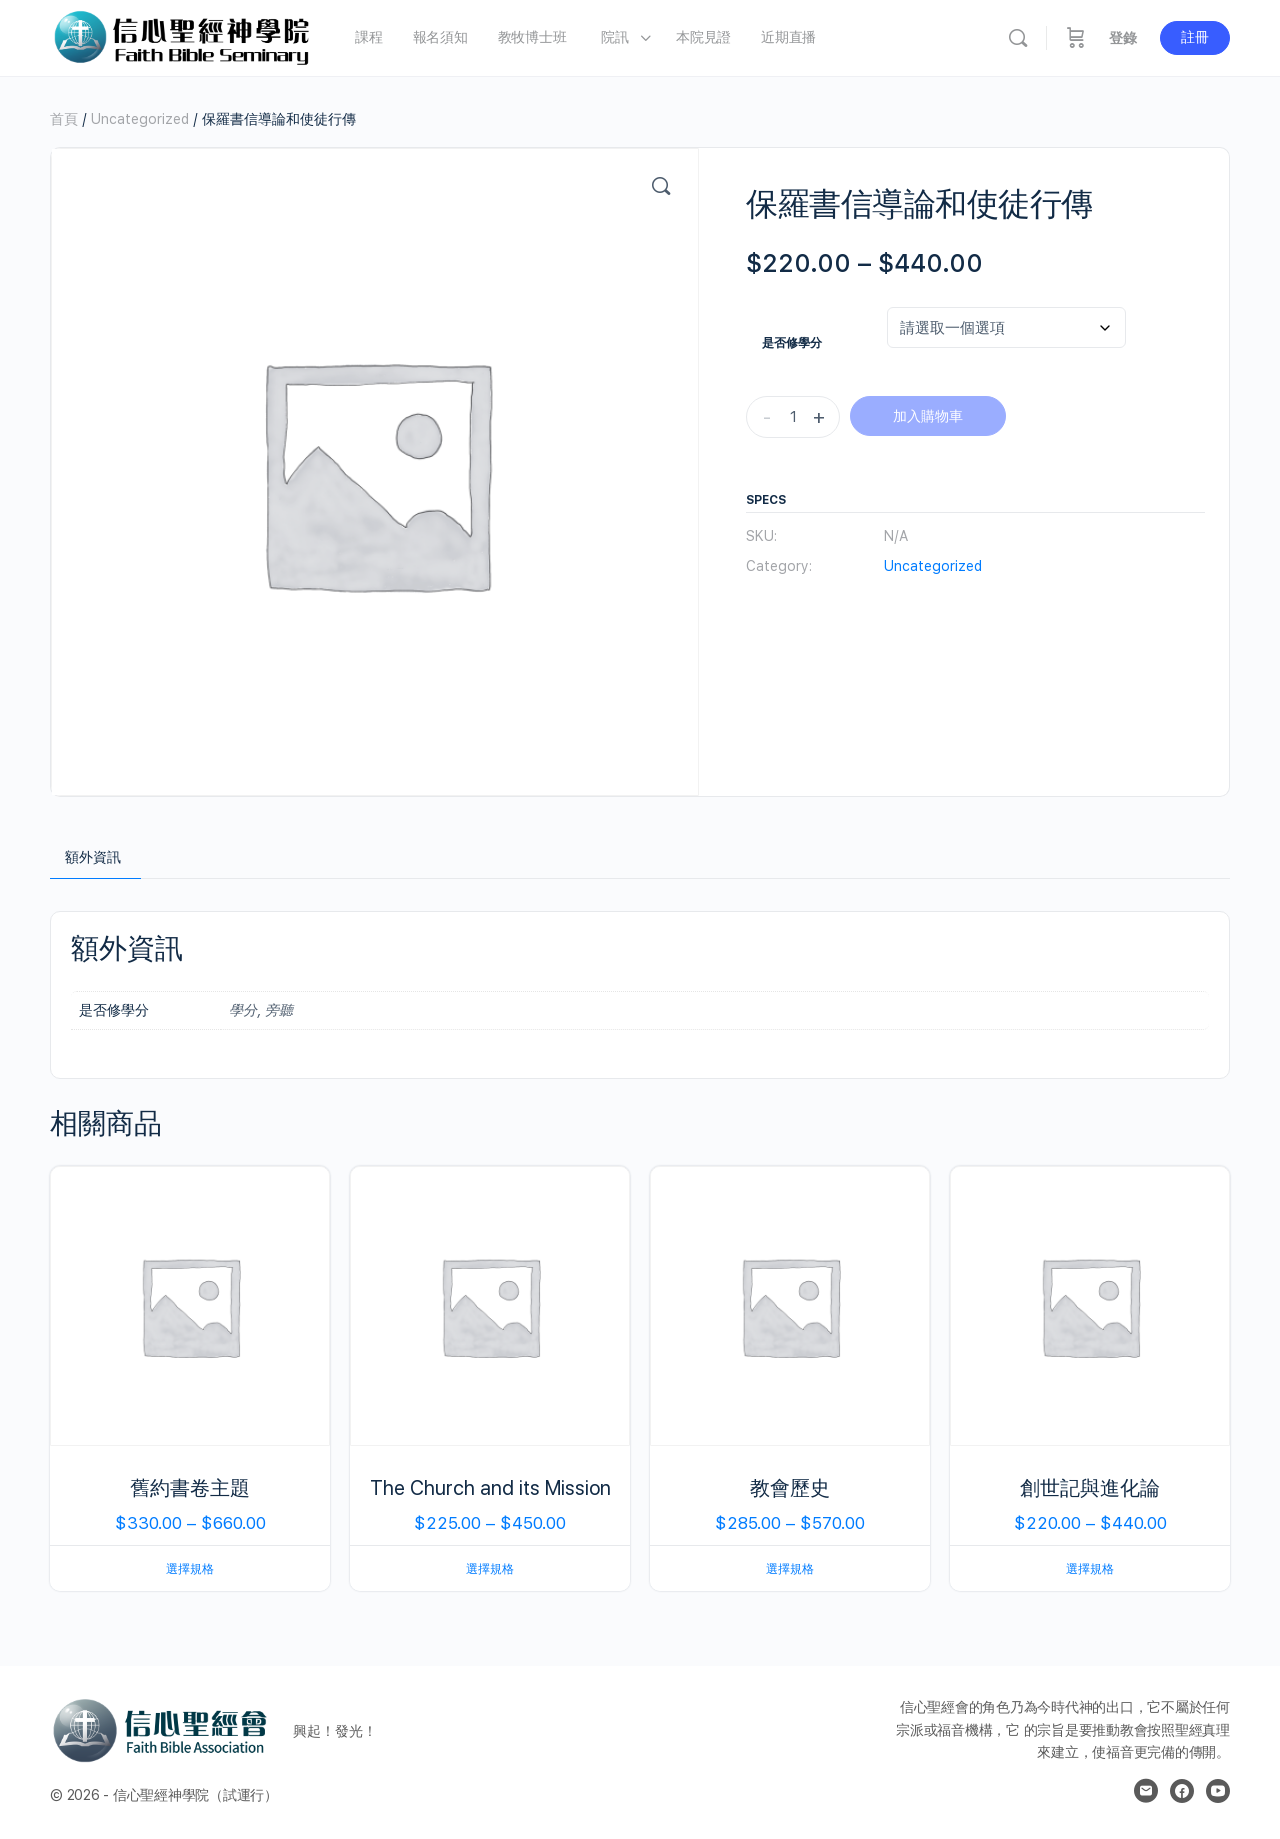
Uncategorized (140, 119)
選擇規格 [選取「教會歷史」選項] (790, 1569)
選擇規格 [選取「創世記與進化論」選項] (1090, 1569)
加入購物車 (928, 416)
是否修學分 (792, 343)
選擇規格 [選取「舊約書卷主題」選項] (190, 1569)
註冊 (1195, 37)
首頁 (64, 119)
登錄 (1123, 38)
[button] (661, 186)
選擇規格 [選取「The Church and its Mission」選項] (490, 1569)
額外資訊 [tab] (93, 857)
